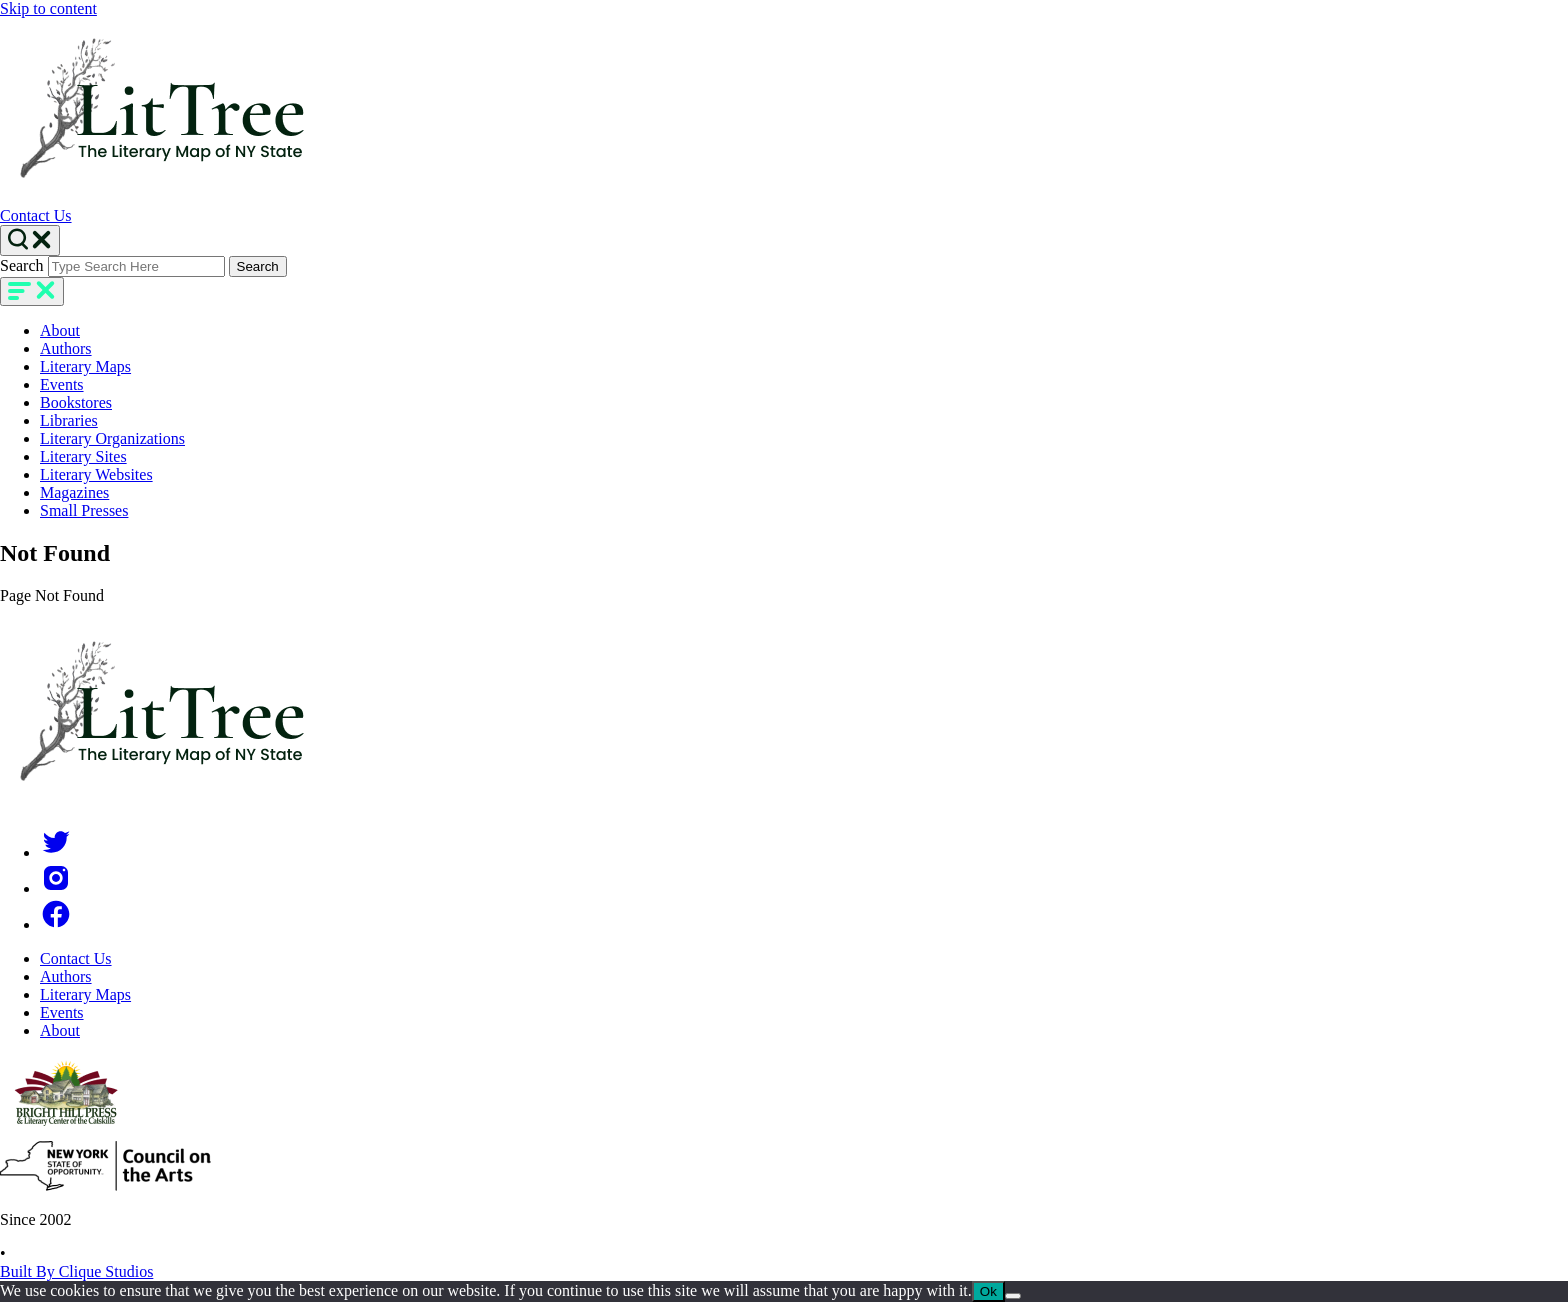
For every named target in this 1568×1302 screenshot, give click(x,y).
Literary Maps (85, 366)
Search (22, 265)
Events (62, 384)
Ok (988, 1291)
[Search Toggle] (30, 240)
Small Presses (84, 510)
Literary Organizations (112, 438)
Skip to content (48, 8)
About (60, 330)
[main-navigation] (32, 291)
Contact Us (36, 215)
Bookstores (76, 402)
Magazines (74, 492)
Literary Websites (96, 474)
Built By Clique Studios (76, 1271)
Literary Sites (83, 456)
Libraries (69, 420)
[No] (1013, 1296)
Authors (66, 348)
